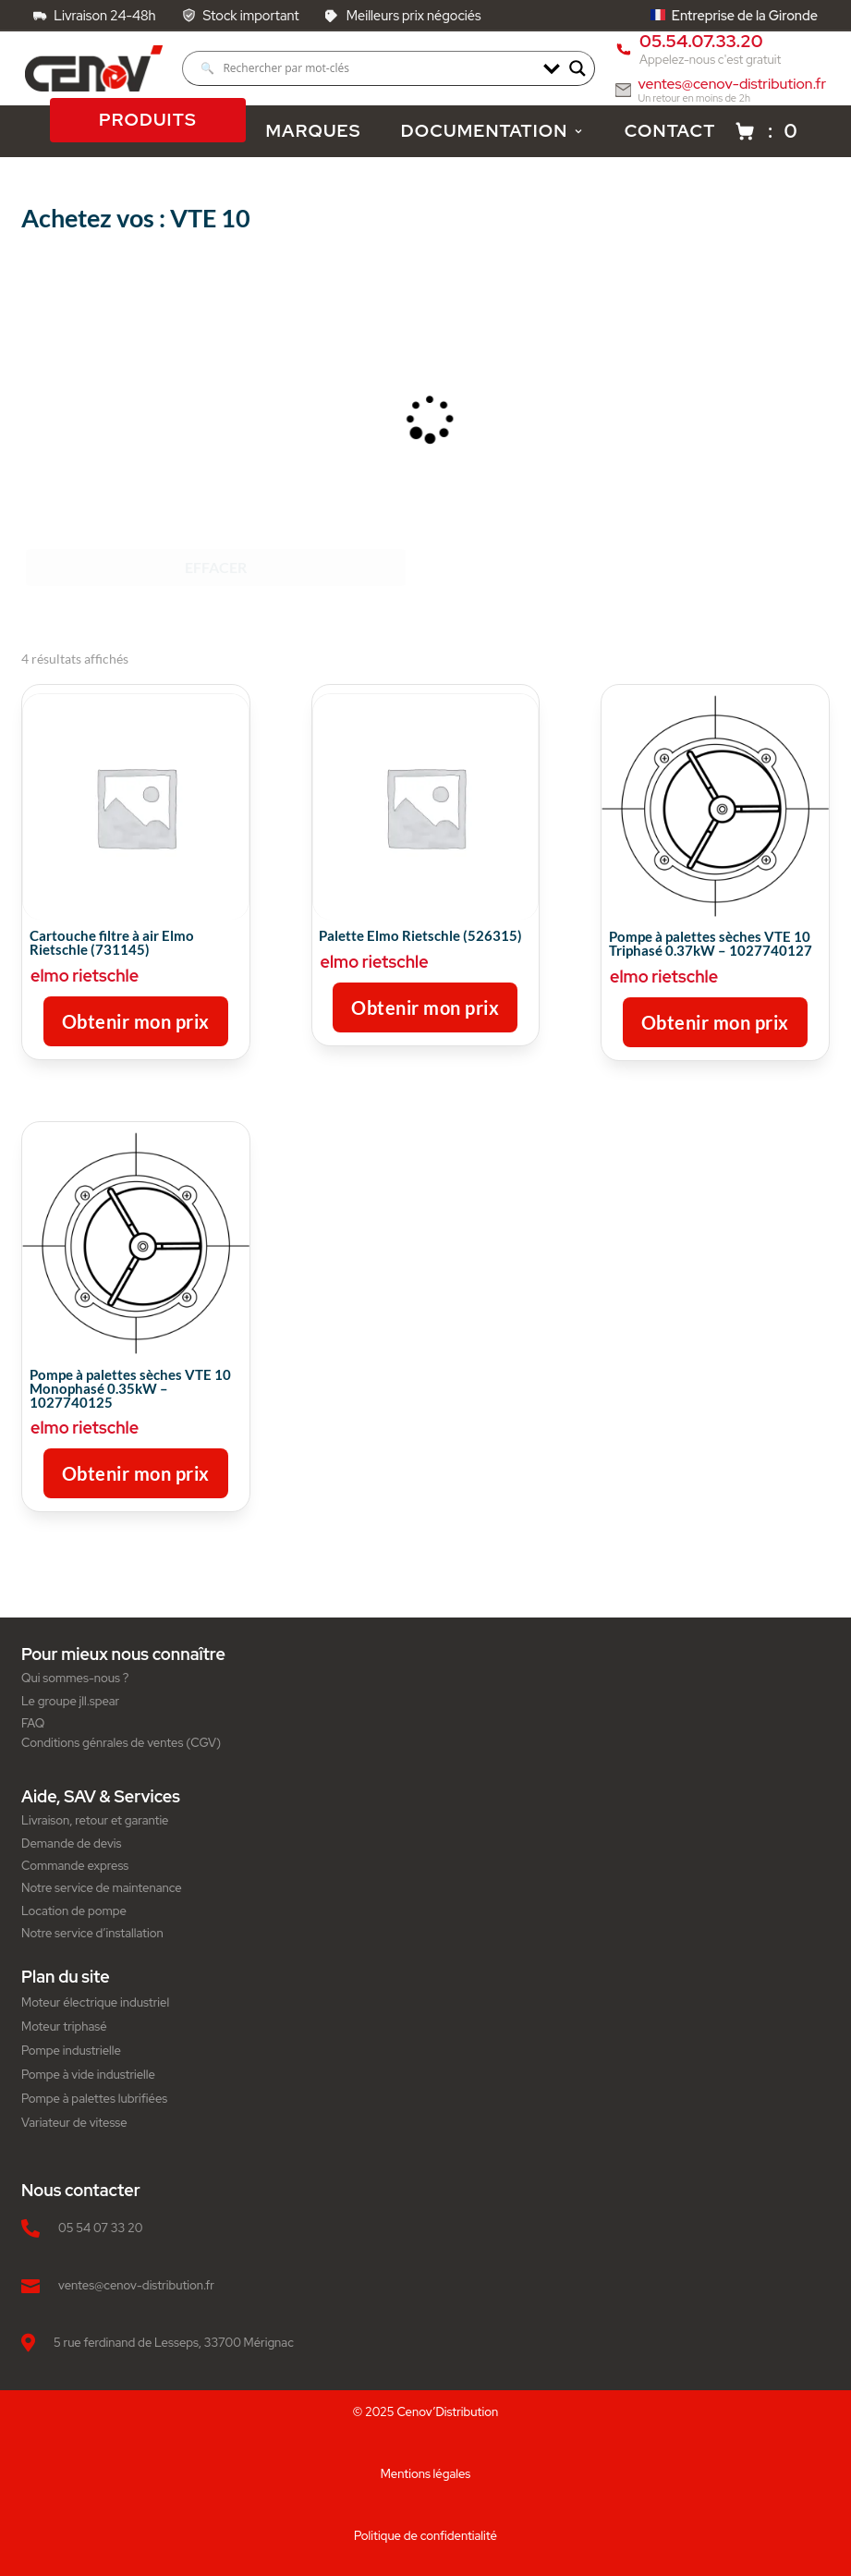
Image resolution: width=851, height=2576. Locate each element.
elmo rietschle (84, 975)
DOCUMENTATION (493, 130)
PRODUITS (148, 120)
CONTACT (670, 130)
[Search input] (367, 68)
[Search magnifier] (577, 68)
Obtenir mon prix (136, 1021)
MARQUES (312, 130)
